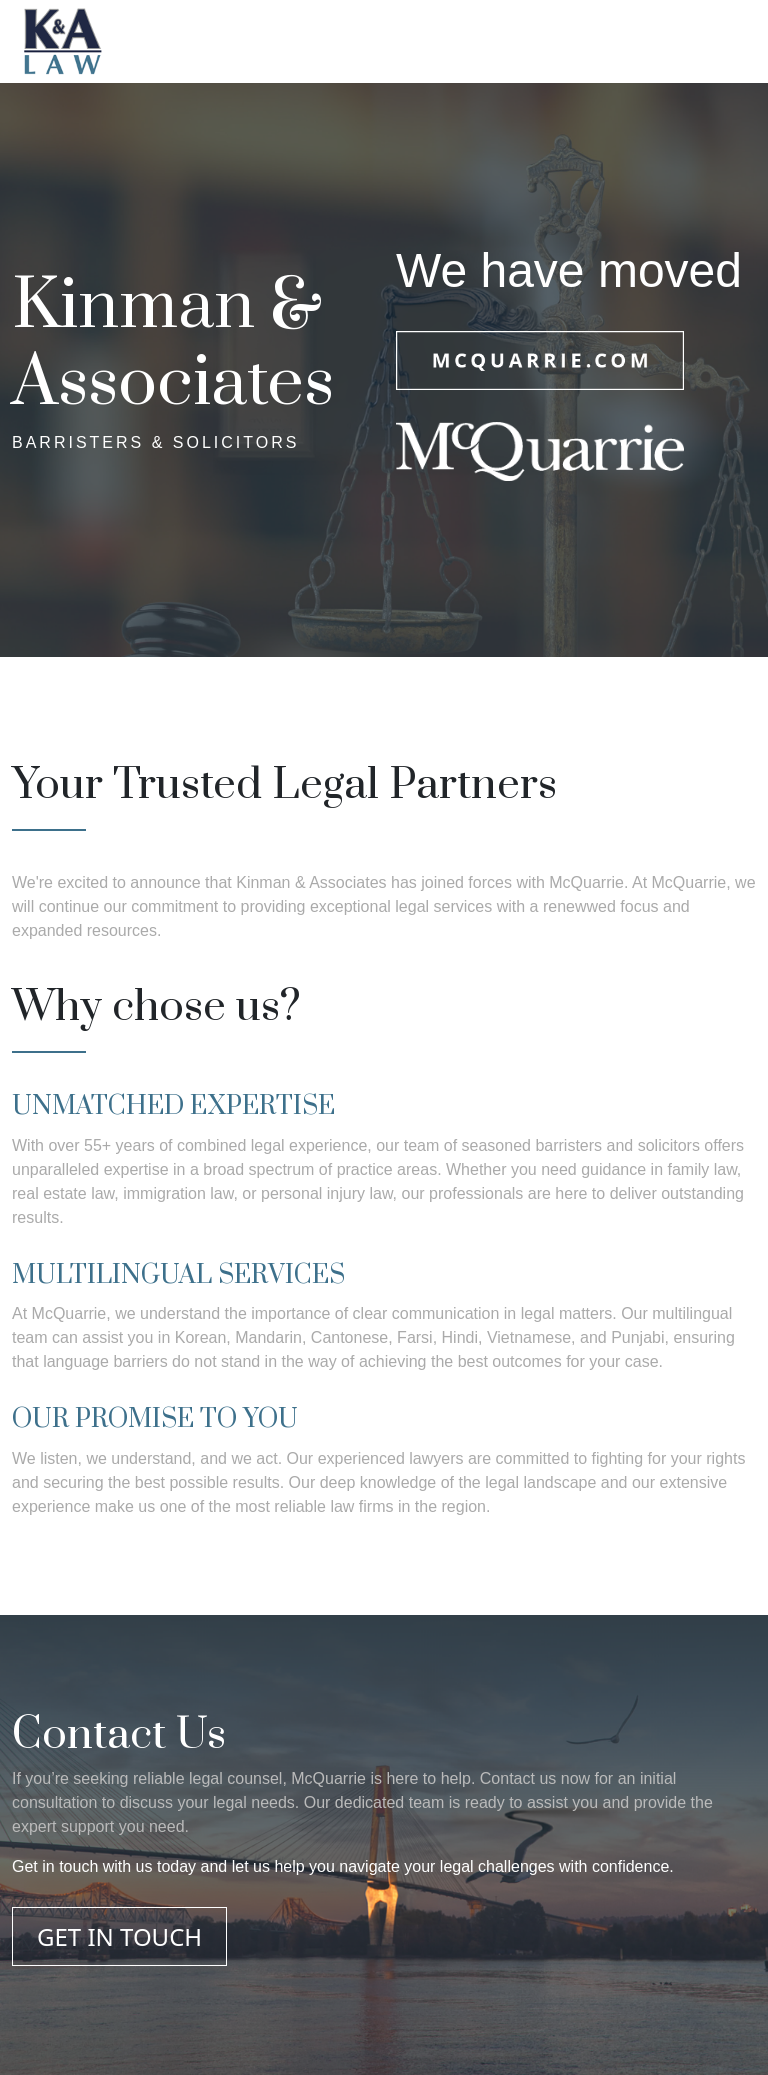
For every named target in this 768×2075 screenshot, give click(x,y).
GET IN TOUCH (119, 1936)
